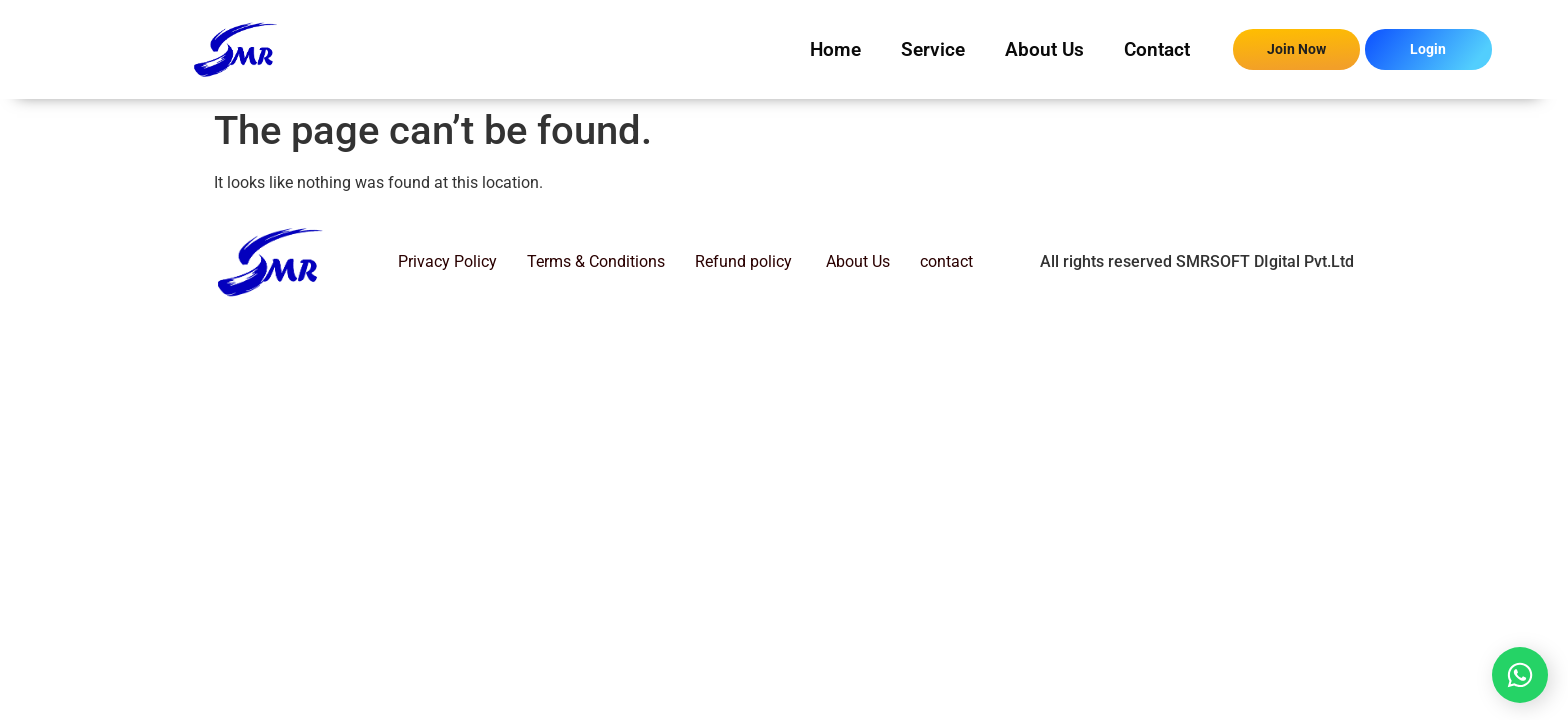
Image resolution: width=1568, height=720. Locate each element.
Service (933, 49)
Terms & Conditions (596, 261)
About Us (1044, 49)
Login (1428, 49)
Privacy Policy (447, 261)
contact (946, 261)
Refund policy (743, 261)
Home (835, 49)
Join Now (1296, 49)
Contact (1157, 49)
